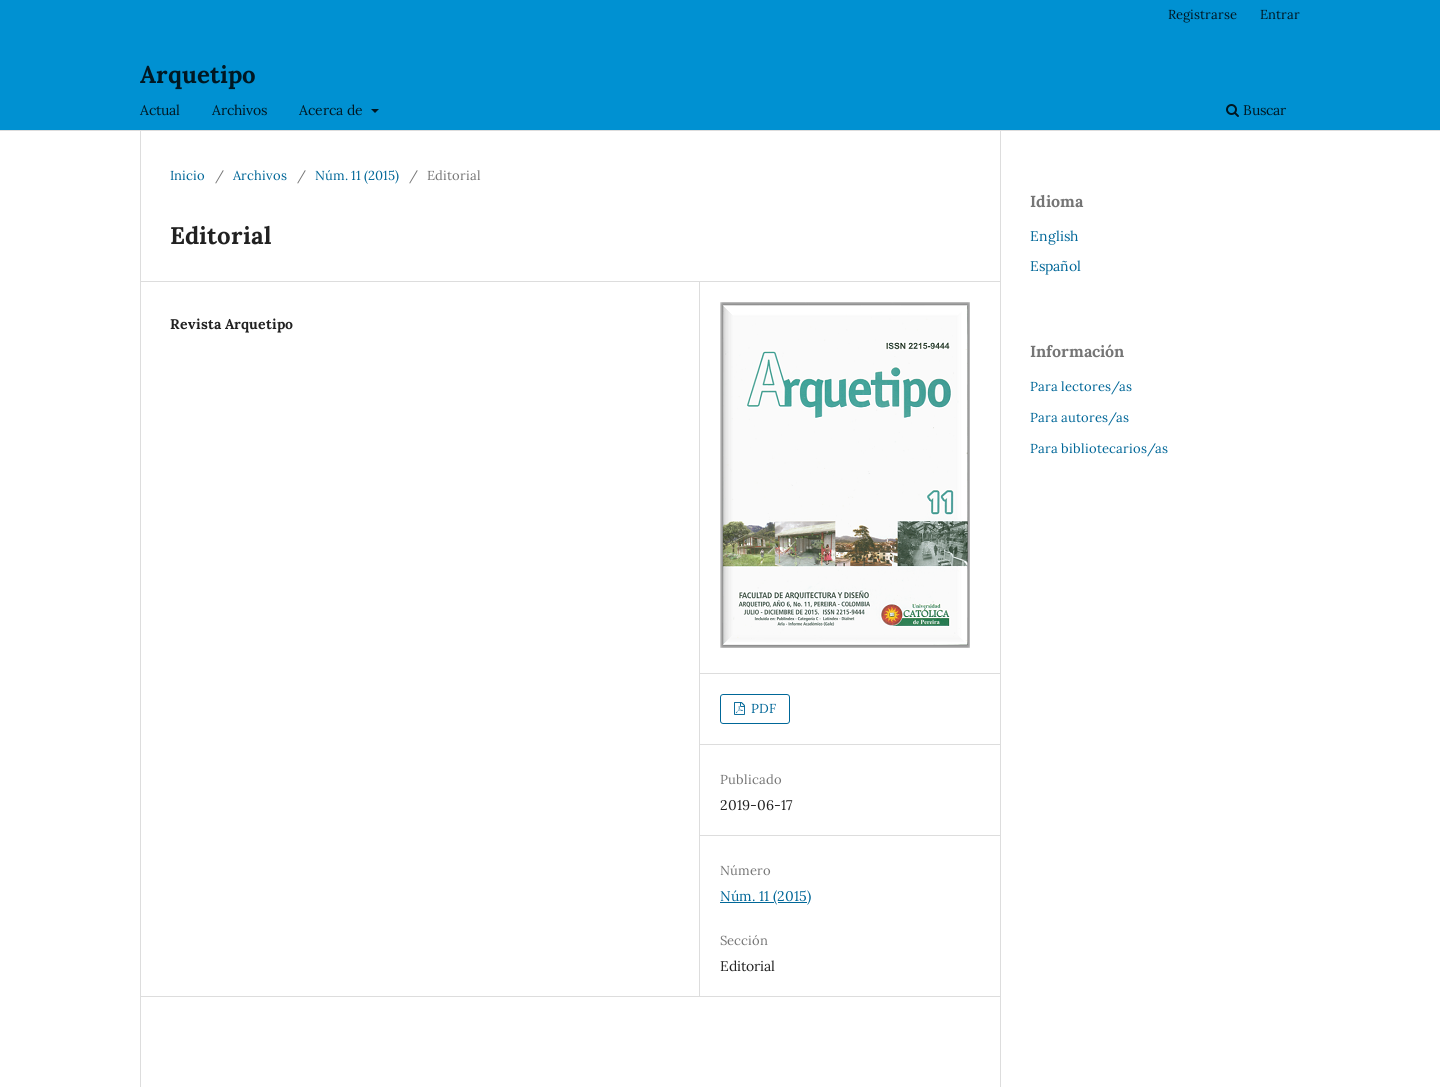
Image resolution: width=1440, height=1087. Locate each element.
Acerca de (333, 110)
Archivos (239, 110)
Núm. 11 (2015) (357, 175)
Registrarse (1202, 14)
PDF (762, 708)
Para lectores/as (1081, 386)
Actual (160, 110)
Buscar (1256, 110)
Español (1055, 266)
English (1054, 236)
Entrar (1280, 14)
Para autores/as (1079, 417)
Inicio (187, 175)
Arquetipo (198, 74)
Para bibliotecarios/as (1099, 448)
